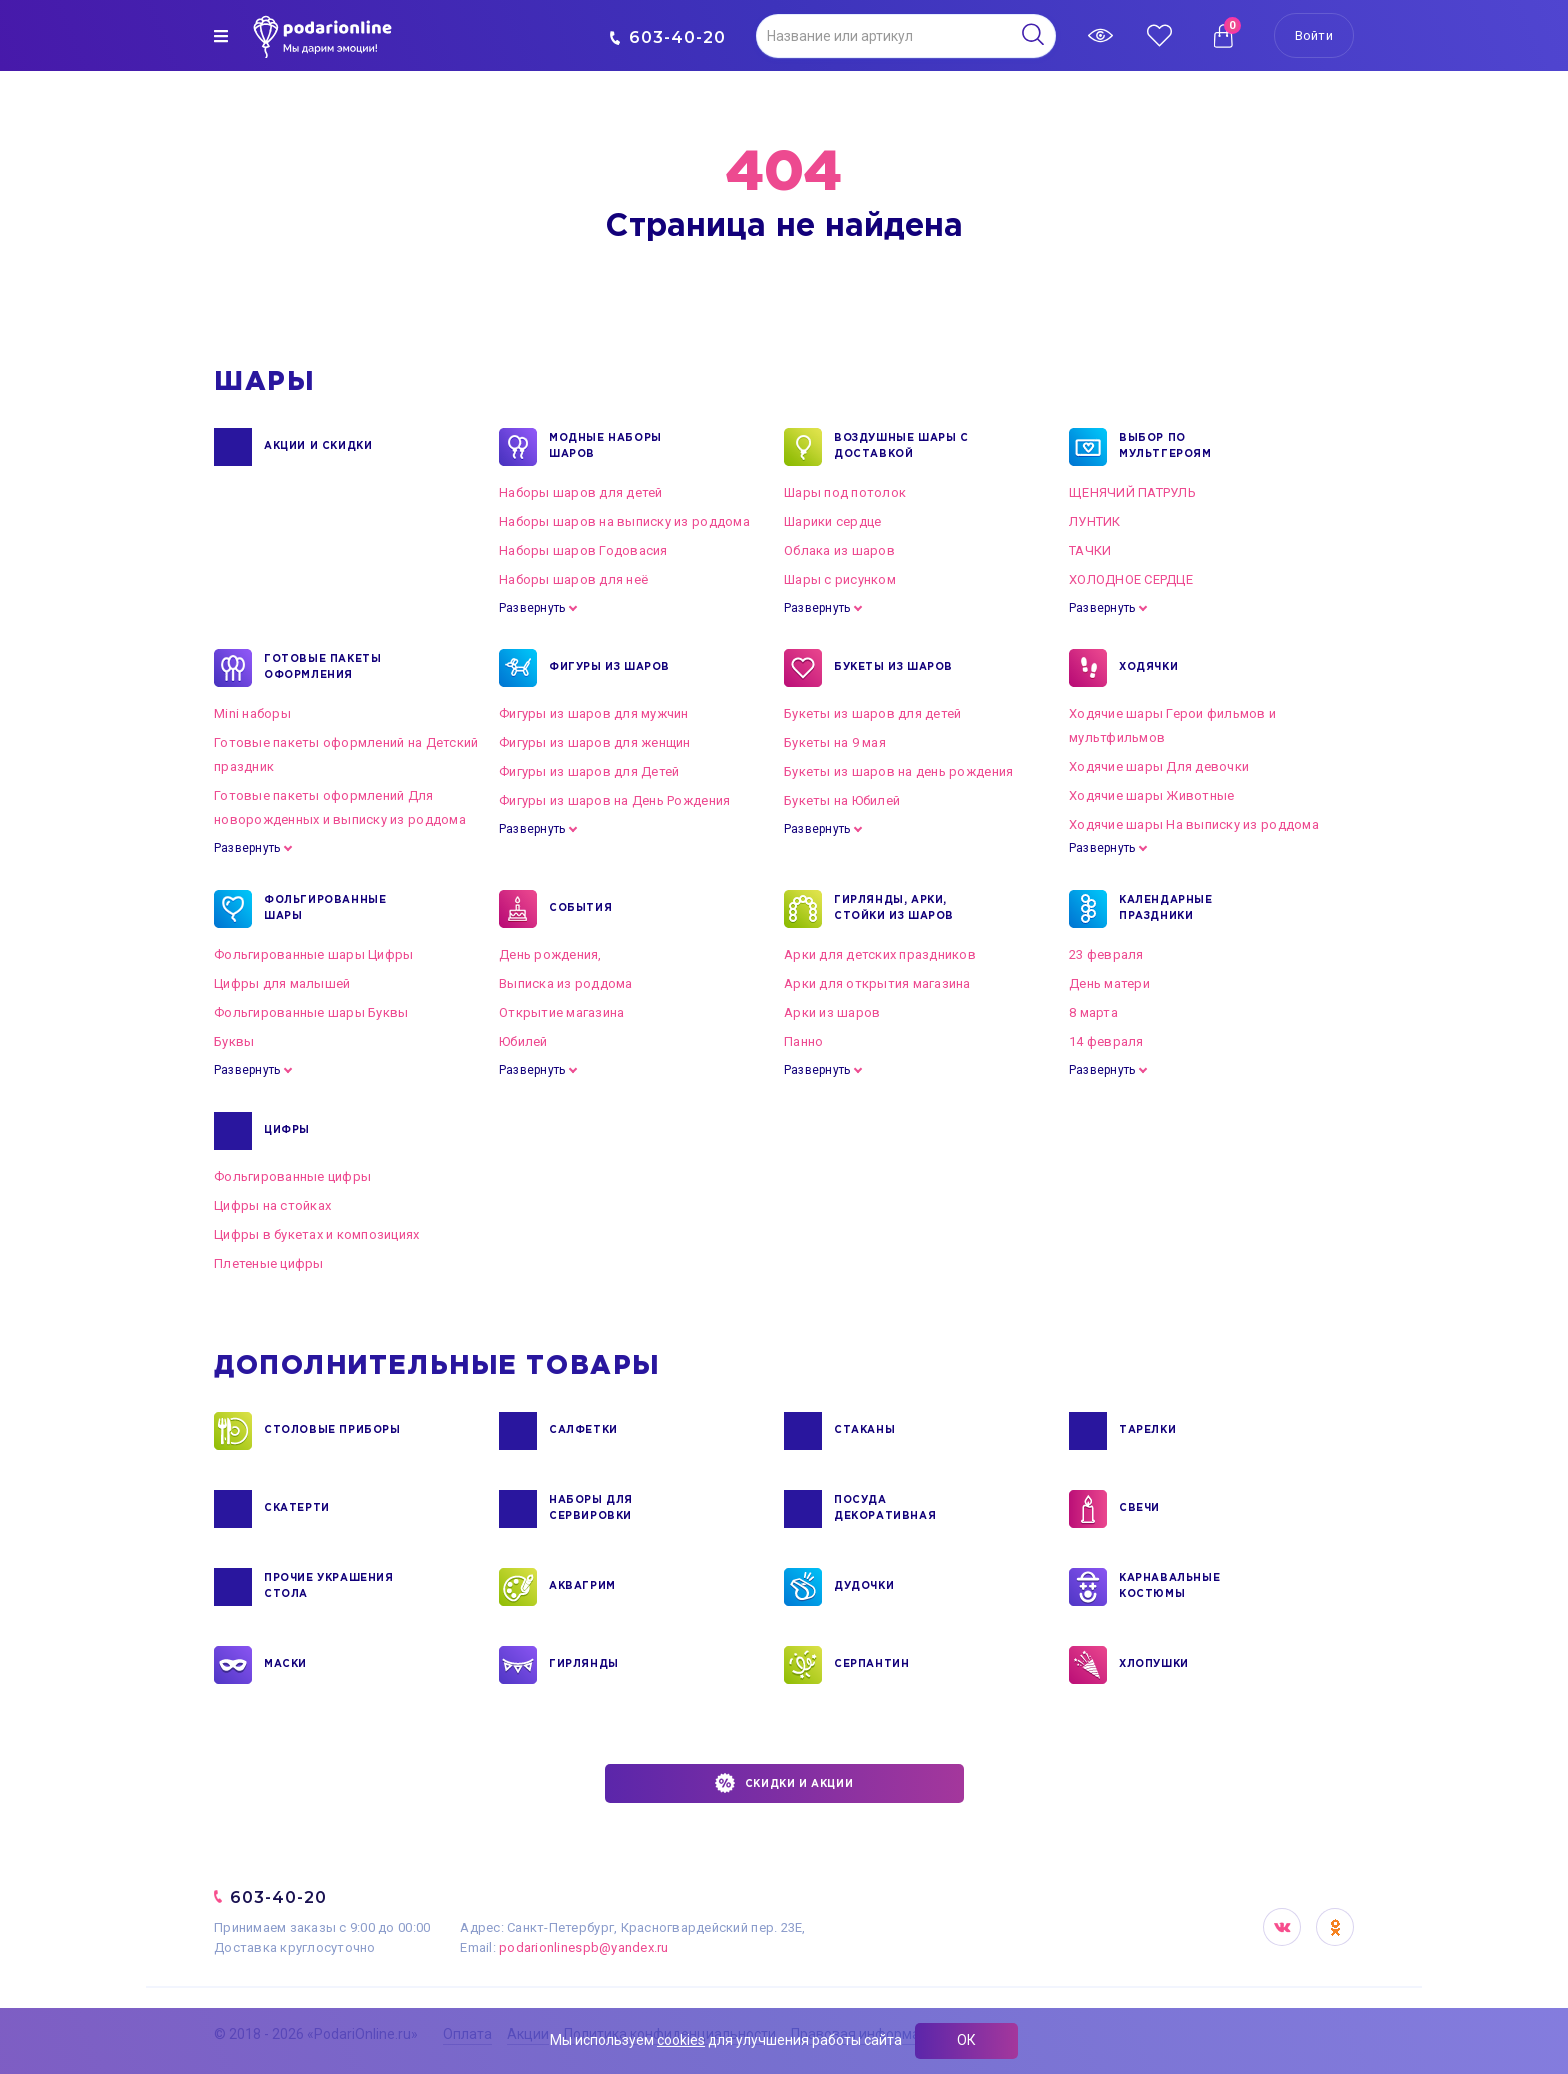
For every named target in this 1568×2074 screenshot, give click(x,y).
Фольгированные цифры (292, 1176)
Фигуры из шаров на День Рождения (614, 800)
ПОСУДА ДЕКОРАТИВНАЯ (885, 1509)
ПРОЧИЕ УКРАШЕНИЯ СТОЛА (329, 1587)
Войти (1314, 35)
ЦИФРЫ (287, 1131)
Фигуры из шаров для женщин (595, 742)
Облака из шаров (839, 550)
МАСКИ (285, 1665)
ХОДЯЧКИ (1148, 668)
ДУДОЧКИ (864, 1587)
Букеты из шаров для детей (873, 713)
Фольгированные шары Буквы (311, 1012)
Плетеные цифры (269, 1263)
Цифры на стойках (272, 1205)
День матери (1109, 983)
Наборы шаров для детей (581, 492)
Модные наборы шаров (605, 447)
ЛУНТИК (1095, 521)
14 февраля (1106, 1041)
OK (1335, 1927)
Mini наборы (252, 713)
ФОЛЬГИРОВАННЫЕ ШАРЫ (325, 909)
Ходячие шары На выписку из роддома (1194, 824)
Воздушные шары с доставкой (901, 447)
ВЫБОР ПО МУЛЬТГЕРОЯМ (1165, 447)
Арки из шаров (832, 1012)
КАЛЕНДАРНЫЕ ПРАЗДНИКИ (1166, 909)
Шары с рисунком (840, 579)
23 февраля (1106, 954)
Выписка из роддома (566, 983)
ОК (966, 2040)
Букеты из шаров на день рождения (898, 771)
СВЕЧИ (1139, 1509)
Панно (803, 1041)
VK (1282, 1927)
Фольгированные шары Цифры (314, 954)
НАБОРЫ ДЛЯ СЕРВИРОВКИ (591, 1509)
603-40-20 (667, 37)
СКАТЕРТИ (297, 1509)
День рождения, (550, 954)
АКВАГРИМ (582, 1587)
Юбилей (523, 1041)
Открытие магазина (561, 1012)
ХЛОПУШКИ (1154, 1665)
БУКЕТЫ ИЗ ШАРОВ (893, 668)
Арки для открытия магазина (877, 983)
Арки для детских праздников (880, 954)
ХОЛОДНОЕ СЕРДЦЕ (1131, 579)
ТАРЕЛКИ (1147, 1431)
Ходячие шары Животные (1151, 795)
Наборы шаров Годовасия (583, 550)
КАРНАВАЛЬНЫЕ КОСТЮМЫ (1169, 1587)
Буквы (234, 1041)
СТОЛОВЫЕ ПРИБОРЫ (332, 1431)
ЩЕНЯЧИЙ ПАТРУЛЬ (1132, 492)
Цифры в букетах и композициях (317, 1234)
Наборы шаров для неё (573, 579)
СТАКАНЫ (864, 1431)
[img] (221, 36)
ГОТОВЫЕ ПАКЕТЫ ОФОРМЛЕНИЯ (322, 668)
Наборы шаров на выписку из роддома (624, 521)
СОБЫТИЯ (580, 909)
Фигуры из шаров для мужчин (594, 713)
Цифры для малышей (282, 983)
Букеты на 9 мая (835, 742)
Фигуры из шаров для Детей (589, 771)
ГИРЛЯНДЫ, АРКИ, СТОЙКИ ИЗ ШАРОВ (894, 909)
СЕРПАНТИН (871, 1665)
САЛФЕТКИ (583, 1431)
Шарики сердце (832, 521)
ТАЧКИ (1090, 550)
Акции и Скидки (318, 447)
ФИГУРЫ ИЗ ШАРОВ (609, 668)
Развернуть (532, 608)
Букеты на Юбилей (842, 800)
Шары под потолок (845, 492)
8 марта (1093, 1012)
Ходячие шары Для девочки (1159, 766)
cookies (681, 2040)
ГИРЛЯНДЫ (584, 1665)
